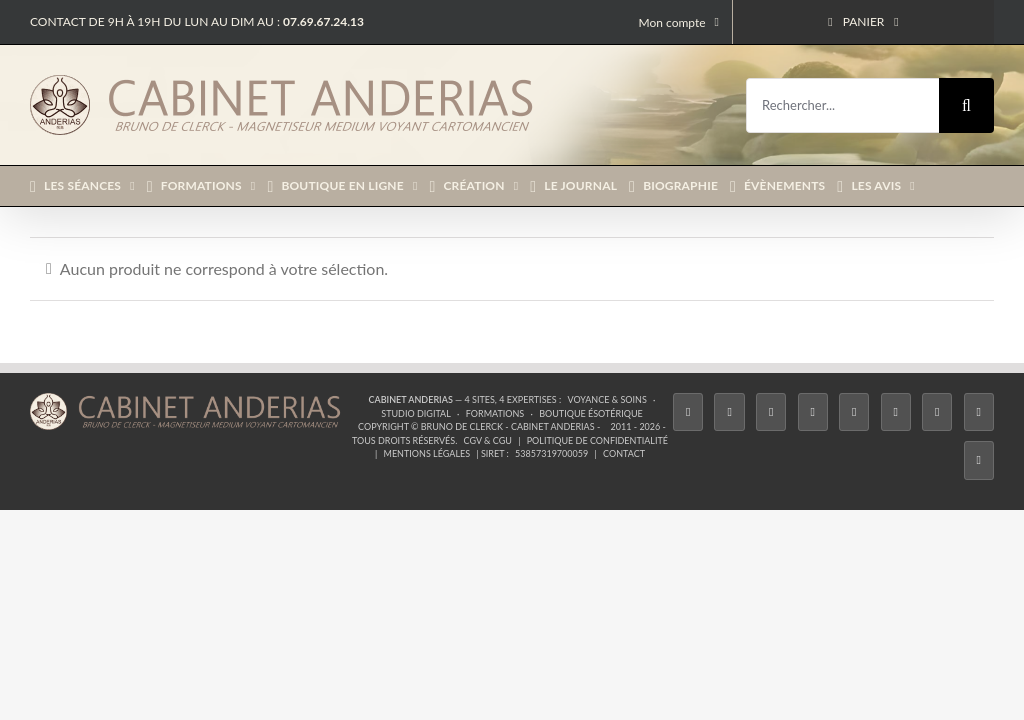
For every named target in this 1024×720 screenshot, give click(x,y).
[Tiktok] (813, 412)
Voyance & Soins (606, 399)
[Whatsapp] (979, 412)
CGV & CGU (488, 440)
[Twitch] (854, 412)
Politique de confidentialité (597, 440)
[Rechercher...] (842, 105)
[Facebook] (688, 412)
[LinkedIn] (937, 412)
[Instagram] (771, 412)
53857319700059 (551, 453)
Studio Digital (416, 413)
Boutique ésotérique (591, 413)
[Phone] (979, 460)
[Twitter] (729, 412)
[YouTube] (896, 412)
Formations (495, 413)
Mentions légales (427, 453)
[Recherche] (966, 105)
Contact (624, 453)
